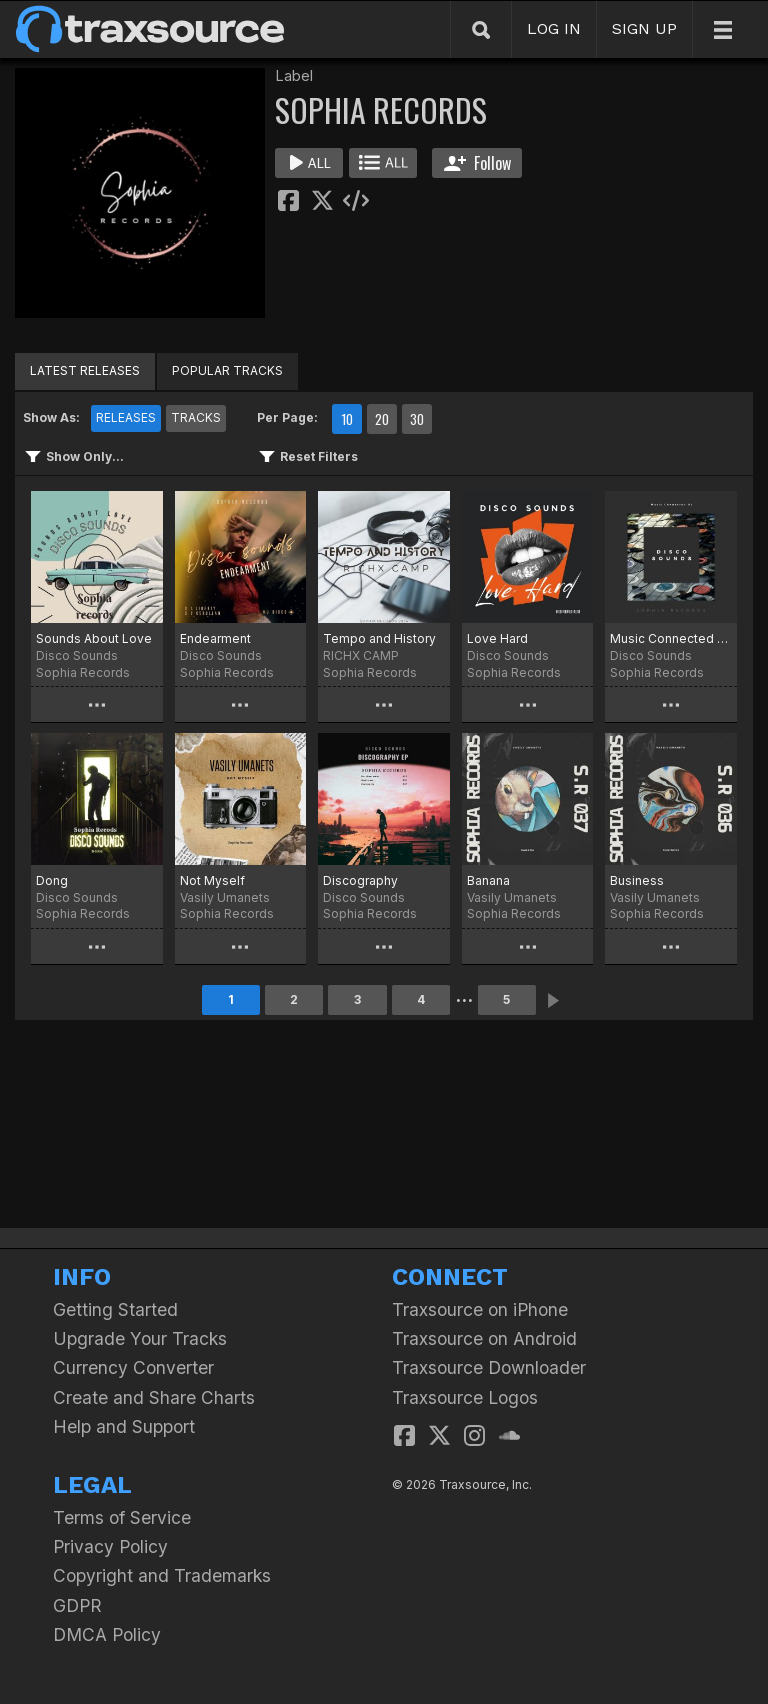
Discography (360, 880)
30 (417, 419)
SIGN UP (644, 28)
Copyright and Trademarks (162, 1575)
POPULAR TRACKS (227, 370)
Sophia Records (83, 672)
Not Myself (212, 880)
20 (382, 419)
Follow (477, 163)
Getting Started (115, 1309)
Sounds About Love (94, 638)
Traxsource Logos (465, 1397)
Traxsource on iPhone (480, 1309)
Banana (488, 880)
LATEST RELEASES (85, 370)
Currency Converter (133, 1367)
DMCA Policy (107, 1634)
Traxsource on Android (484, 1338)
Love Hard (497, 638)
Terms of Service (122, 1517)
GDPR (77, 1605)
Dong (52, 880)
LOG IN (554, 28)
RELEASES (126, 417)
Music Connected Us (671, 638)
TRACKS (196, 417)
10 (347, 419)
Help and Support (124, 1426)
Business (637, 880)
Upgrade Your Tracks (140, 1338)
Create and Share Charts (154, 1397)
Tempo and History (379, 638)
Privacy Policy (110, 1546)
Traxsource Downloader (489, 1367)
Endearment (215, 638)
